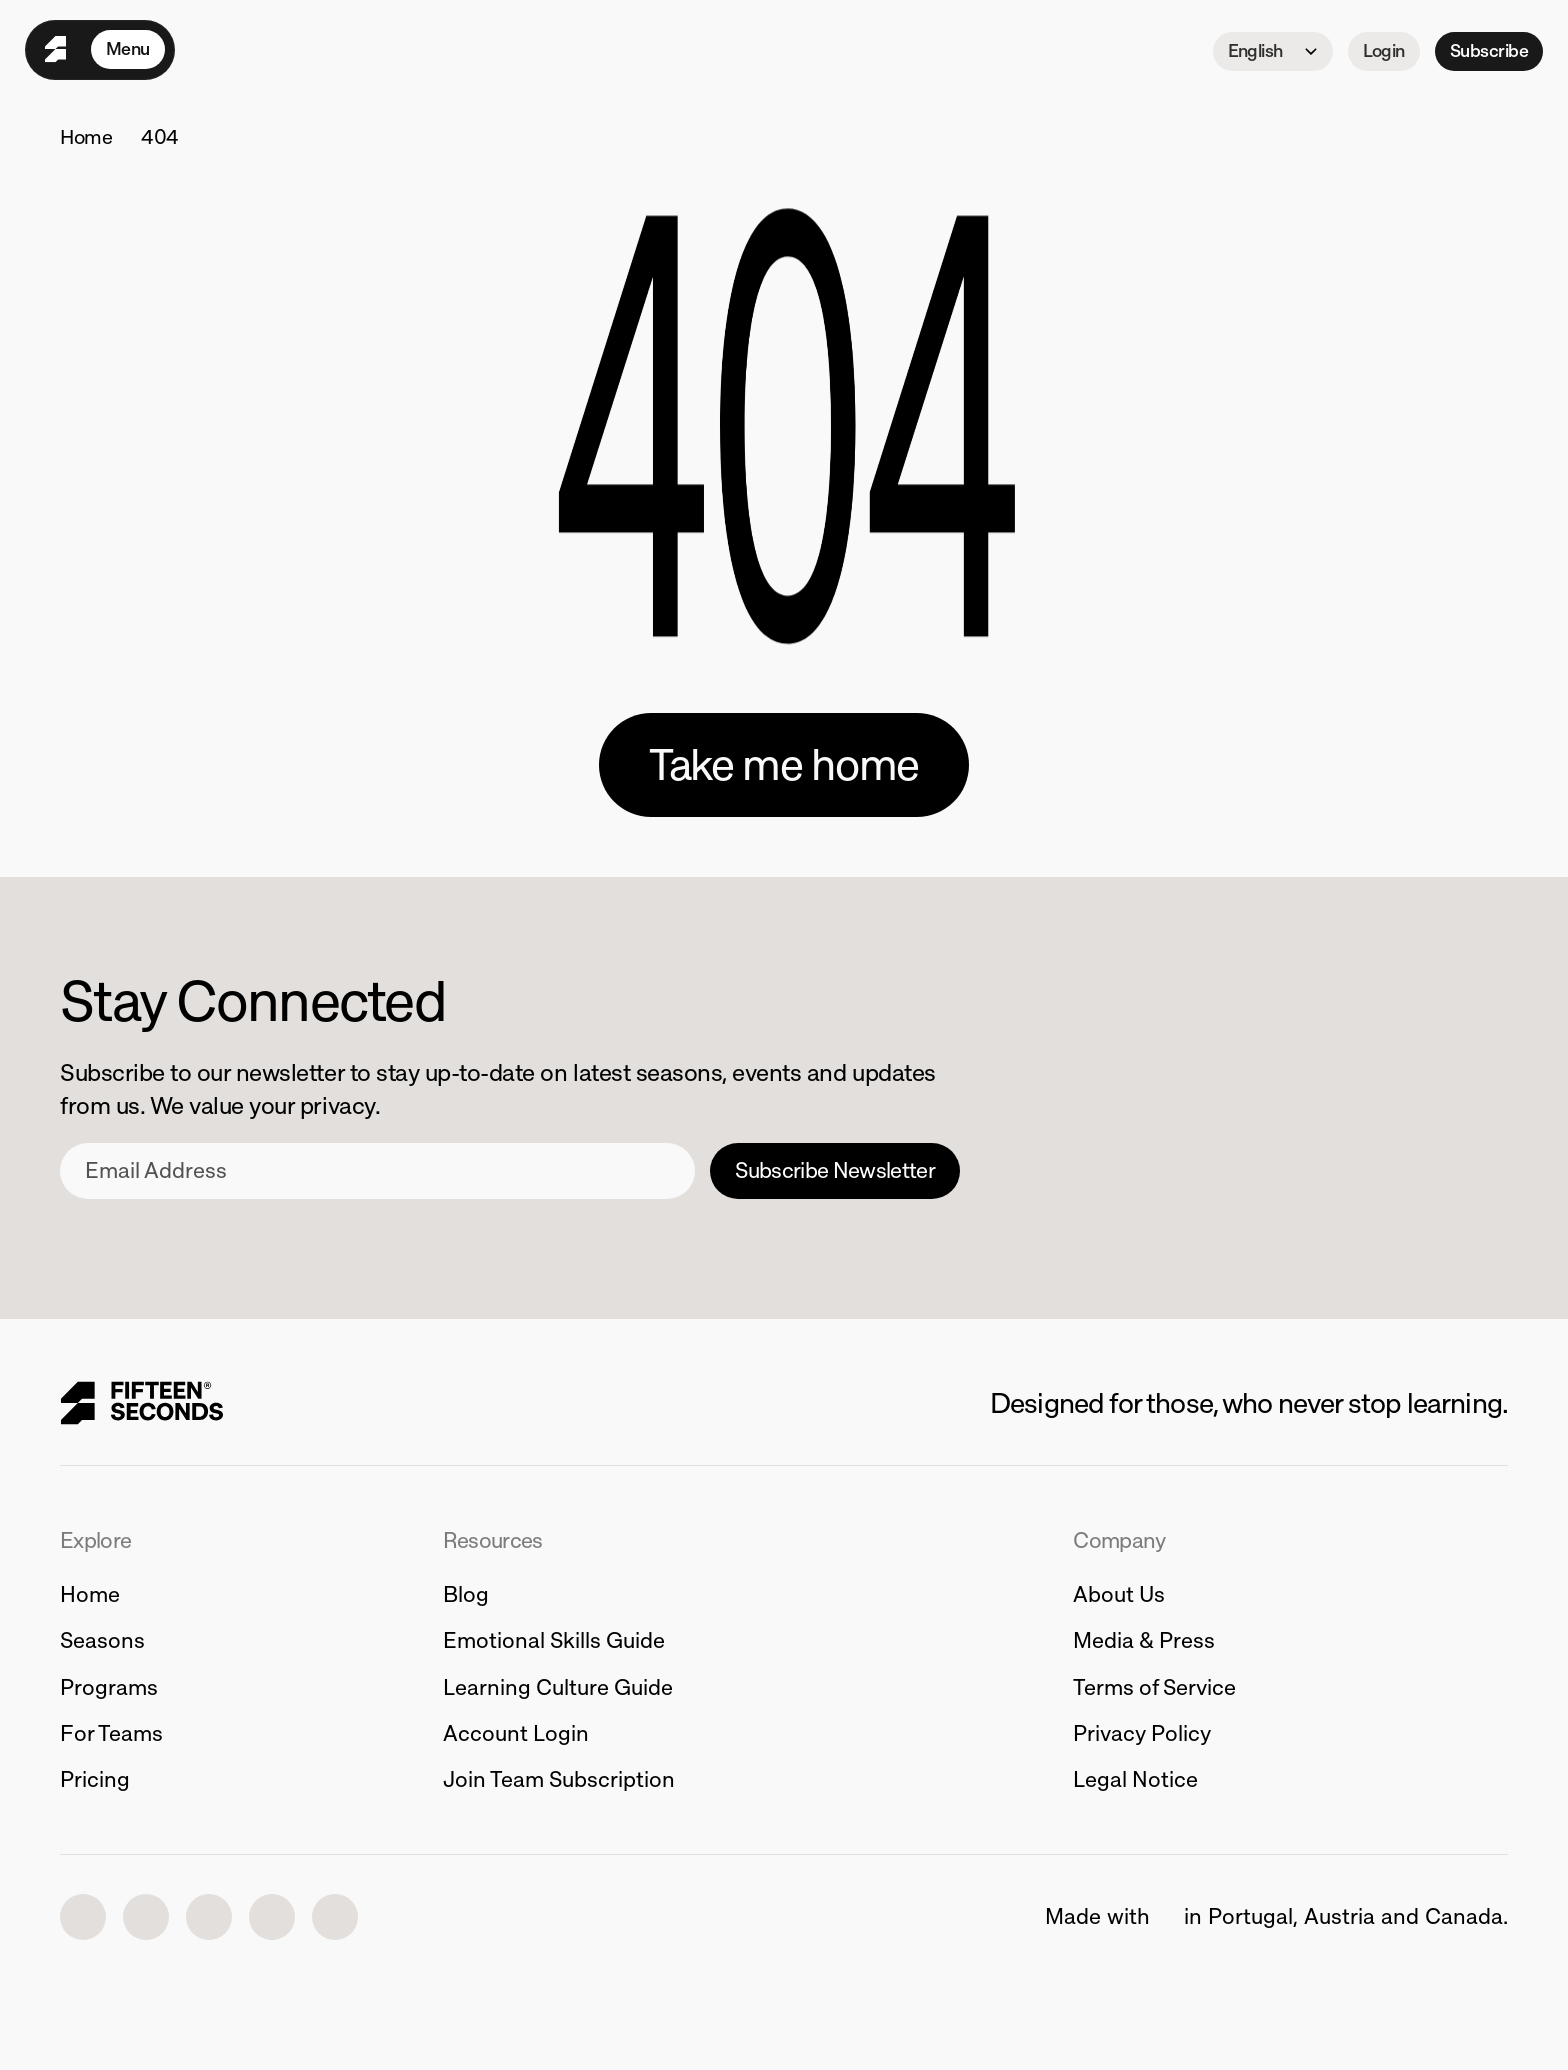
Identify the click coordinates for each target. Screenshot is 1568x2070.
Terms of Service (1154, 1687)
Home (86, 137)
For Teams (111, 1733)
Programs (109, 1687)
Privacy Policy (1142, 1733)
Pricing (95, 1779)
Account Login (516, 1733)
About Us (1119, 1594)
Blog (466, 1594)
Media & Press (1144, 1640)
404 (160, 137)
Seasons (102, 1640)
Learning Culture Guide (558, 1687)
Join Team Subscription (559, 1779)
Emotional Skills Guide (554, 1640)
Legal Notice (1135, 1779)
